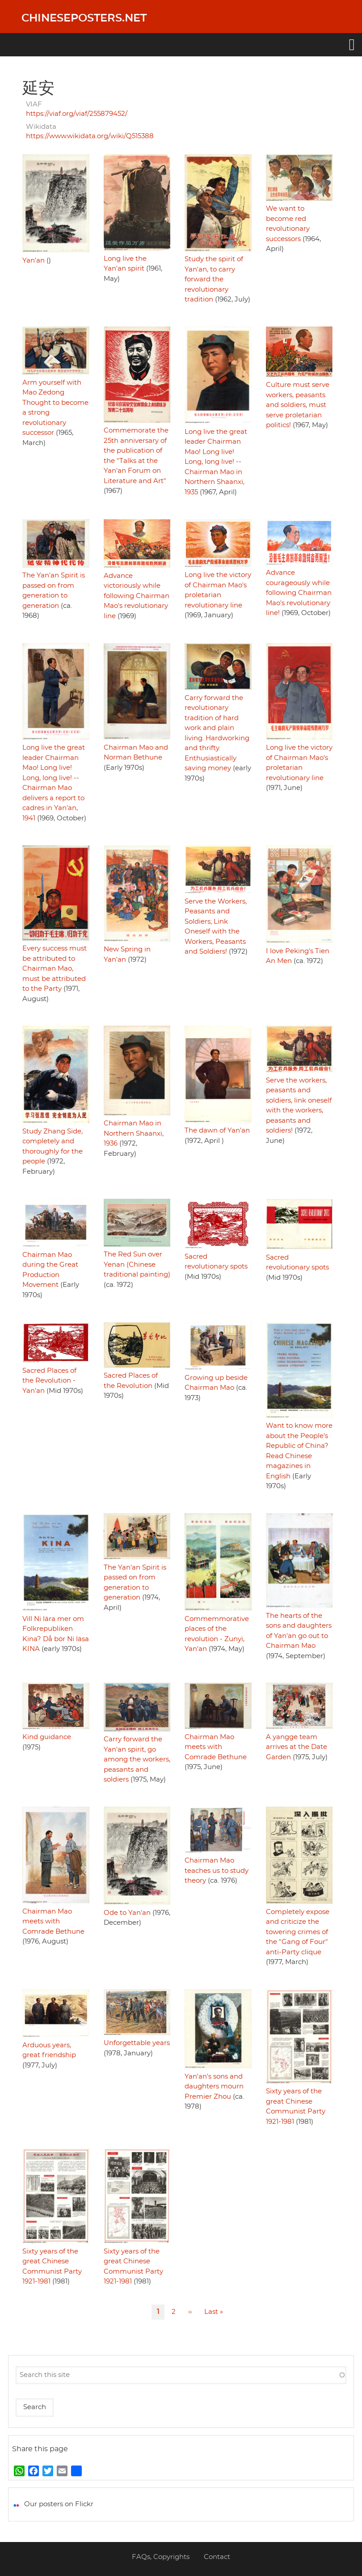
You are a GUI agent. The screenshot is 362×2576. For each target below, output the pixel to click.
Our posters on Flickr (58, 2504)
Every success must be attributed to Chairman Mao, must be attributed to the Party (54, 968)
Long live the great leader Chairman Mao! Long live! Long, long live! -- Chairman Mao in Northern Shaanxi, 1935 (216, 462)
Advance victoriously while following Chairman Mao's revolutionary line (136, 596)
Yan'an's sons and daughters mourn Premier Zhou (214, 2086)
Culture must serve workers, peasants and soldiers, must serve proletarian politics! (297, 405)
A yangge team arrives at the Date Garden (296, 1747)
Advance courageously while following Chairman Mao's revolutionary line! (299, 592)
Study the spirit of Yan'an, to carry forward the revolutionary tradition (214, 279)
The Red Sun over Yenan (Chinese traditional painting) (137, 1264)
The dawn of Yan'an (217, 1130)
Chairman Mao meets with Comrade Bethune (216, 1747)
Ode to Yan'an (127, 1913)
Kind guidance (46, 1737)
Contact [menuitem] (217, 2557)
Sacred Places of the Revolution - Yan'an (49, 1380)
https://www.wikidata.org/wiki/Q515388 (90, 136)
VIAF (34, 104)
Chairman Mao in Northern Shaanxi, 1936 (134, 1133)
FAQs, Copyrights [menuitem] (160, 2557)
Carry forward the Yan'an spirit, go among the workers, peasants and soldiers (137, 1759)
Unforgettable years (137, 2043)
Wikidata (41, 126)
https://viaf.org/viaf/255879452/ (76, 113)
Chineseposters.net (84, 18)
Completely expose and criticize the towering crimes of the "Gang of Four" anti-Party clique (297, 1932)
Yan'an (33, 260)
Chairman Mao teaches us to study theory (216, 1870)
